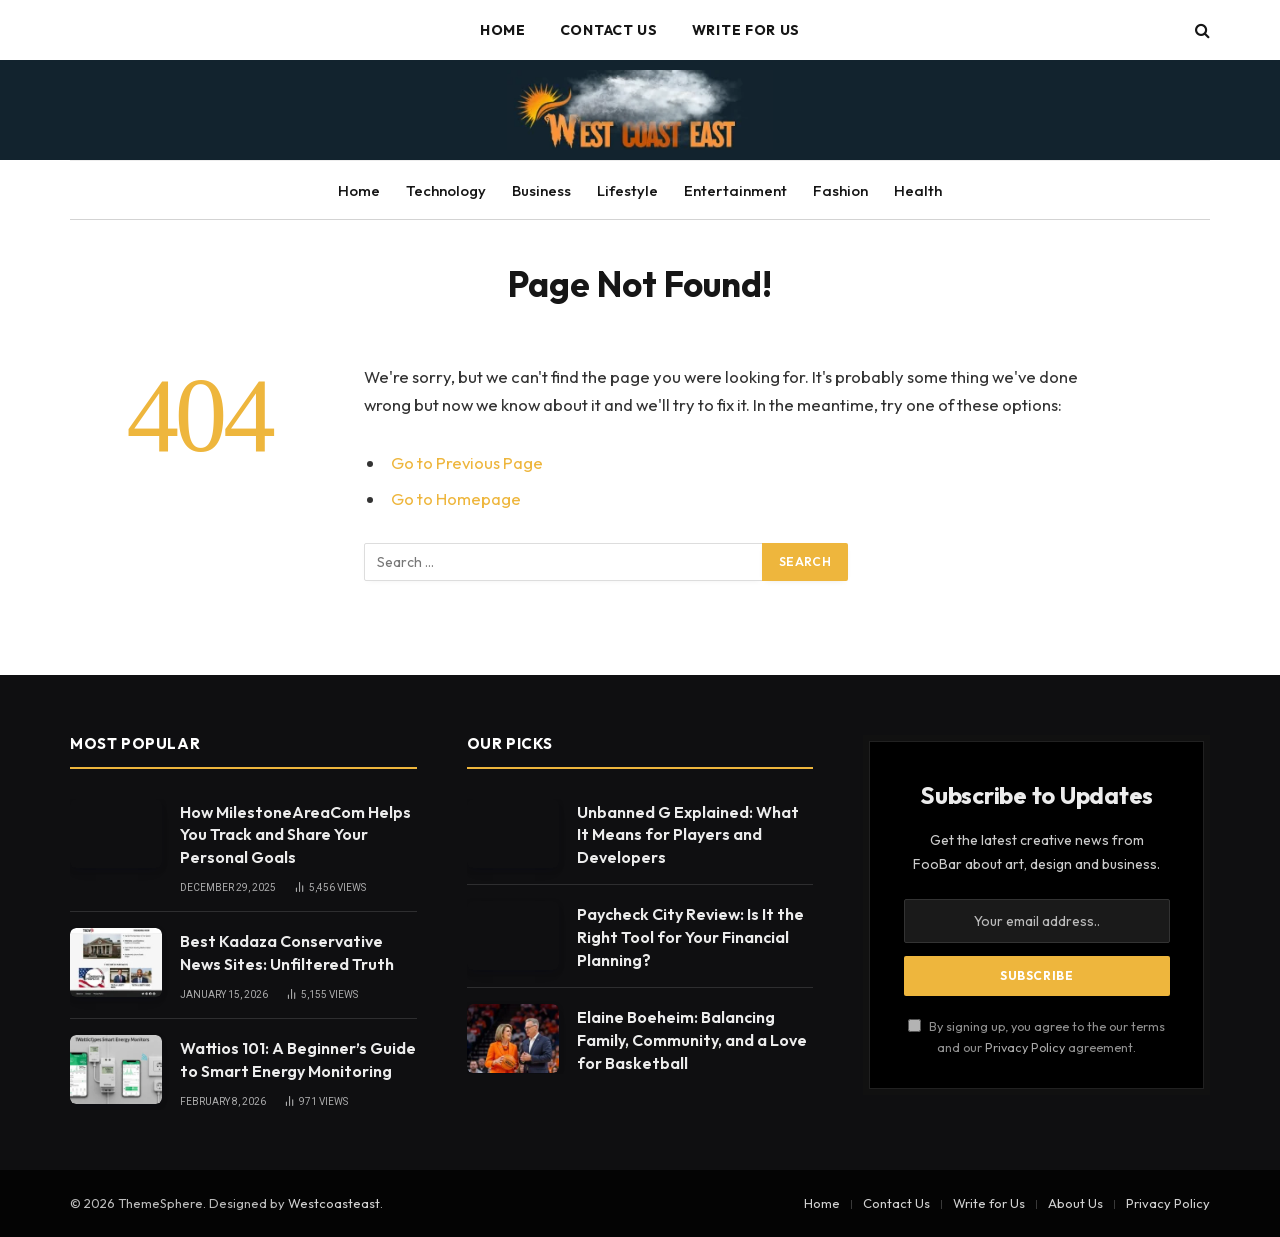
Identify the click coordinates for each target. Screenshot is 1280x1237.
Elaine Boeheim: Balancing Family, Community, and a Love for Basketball (692, 1040)
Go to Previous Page (467, 462)
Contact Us (609, 30)
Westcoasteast (334, 1203)
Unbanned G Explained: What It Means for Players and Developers (688, 835)
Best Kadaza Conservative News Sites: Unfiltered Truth (287, 952)
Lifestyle (627, 190)
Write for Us (746, 30)
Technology (446, 190)
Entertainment (735, 190)
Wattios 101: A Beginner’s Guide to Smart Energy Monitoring (298, 1059)
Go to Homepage (456, 498)
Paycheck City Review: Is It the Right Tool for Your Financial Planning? (690, 937)
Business (541, 190)
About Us (1075, 1203)
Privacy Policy (1025, 1047)
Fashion (840, 190)
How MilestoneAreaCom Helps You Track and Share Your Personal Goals (295, 835)
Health (918, 190)
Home (503, 30)
